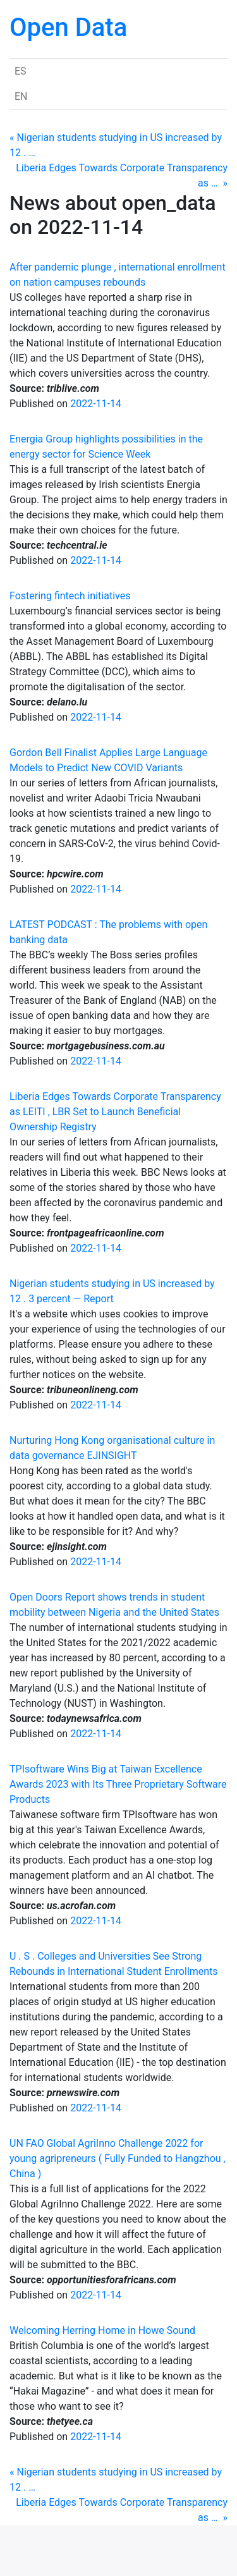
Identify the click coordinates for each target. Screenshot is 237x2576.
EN (21, 96)
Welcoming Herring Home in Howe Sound (102, 2330)
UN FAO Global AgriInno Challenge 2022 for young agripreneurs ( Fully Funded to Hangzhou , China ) (117, 2158)
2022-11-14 (95, 404)
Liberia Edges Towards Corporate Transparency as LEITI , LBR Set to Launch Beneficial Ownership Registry (115, 1111)
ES (21, 71)
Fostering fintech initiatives (69, 596)
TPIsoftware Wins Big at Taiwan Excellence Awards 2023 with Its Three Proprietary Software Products (118, 1784)
